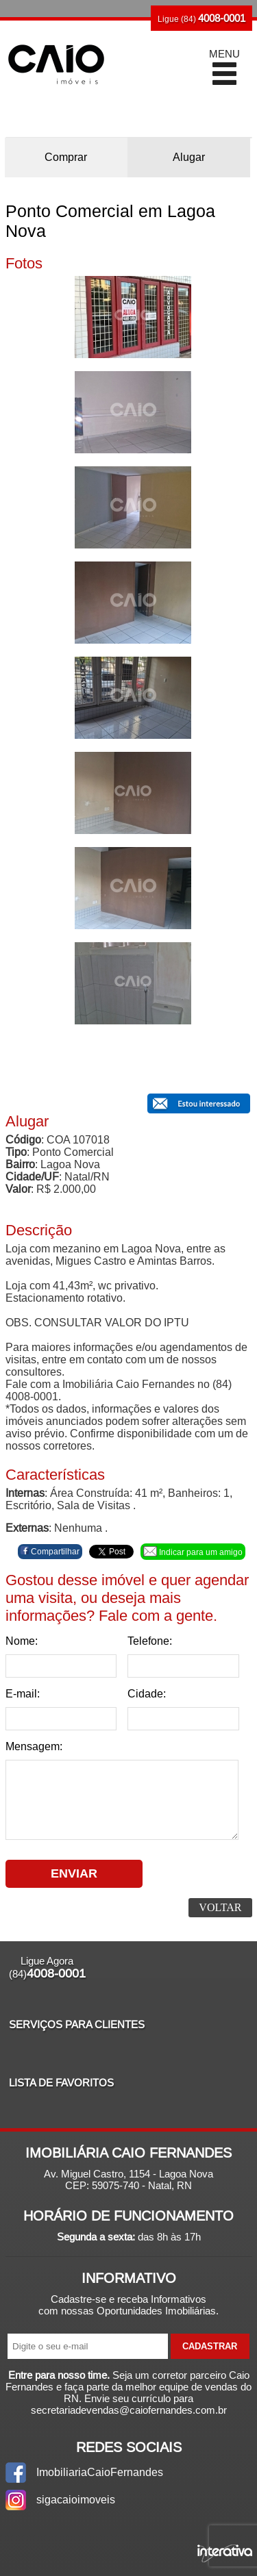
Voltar (220, 1907)
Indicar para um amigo (193, 1551)
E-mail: (22, 1694)
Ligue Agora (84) (47, 1967)
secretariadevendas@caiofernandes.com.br (129, 2410)
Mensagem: (33, 1746)
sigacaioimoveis (75, 2499)
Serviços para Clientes (77, 2024)
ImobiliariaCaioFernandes (99, 2472)
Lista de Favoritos (61, 2082)
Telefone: (149, 1641)
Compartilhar (50, 1551)
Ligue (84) (201, 18)
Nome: (21, 1641)
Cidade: (146, 1694)
